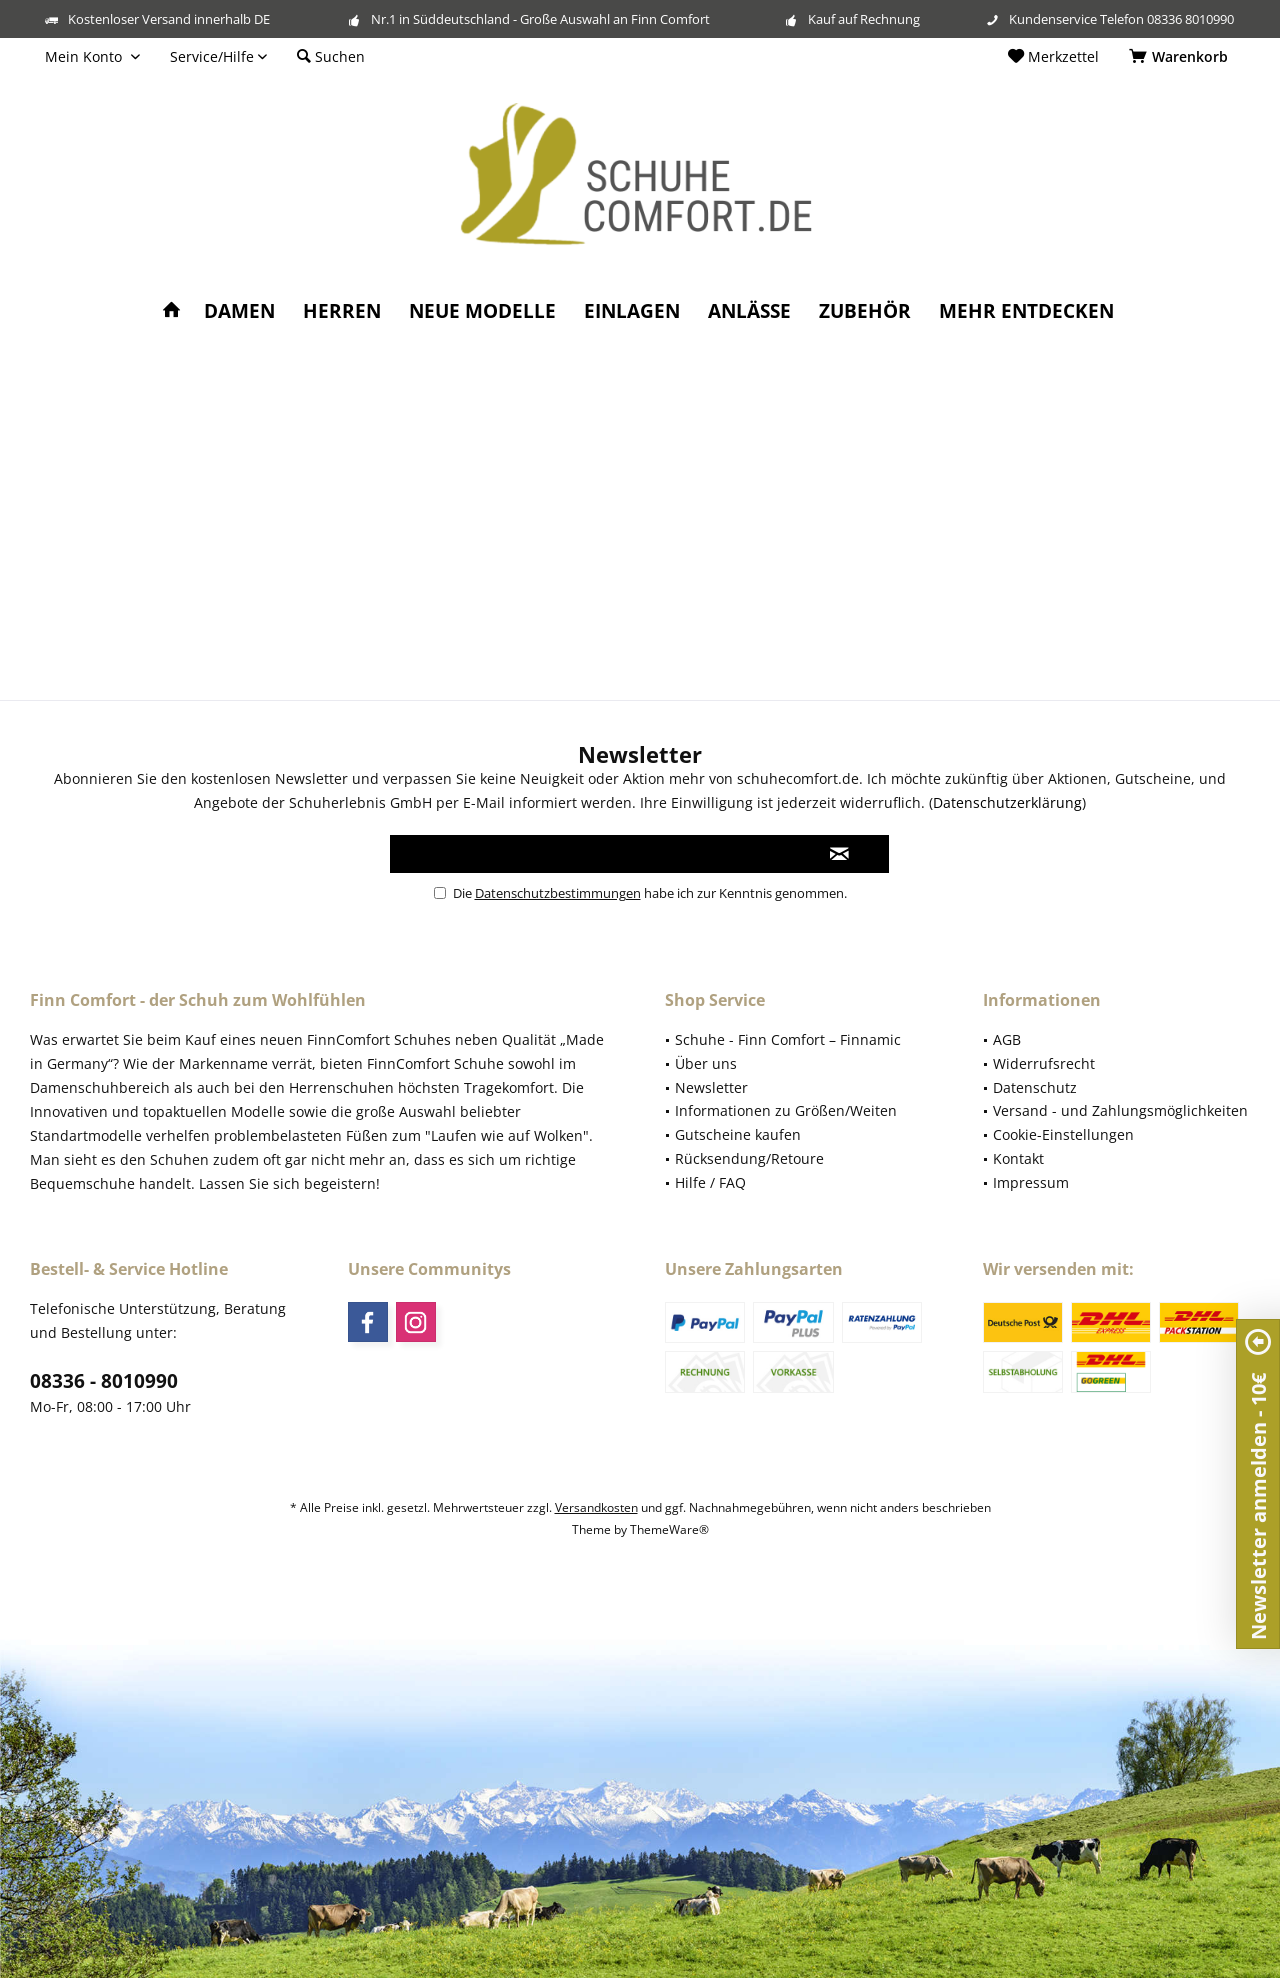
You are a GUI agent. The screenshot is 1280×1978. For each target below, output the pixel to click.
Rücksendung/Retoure (749, 1158)
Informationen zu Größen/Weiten (786, 1110)
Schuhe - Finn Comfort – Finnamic (788, 1039)
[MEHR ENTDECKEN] (1026, 311)
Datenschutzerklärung (1007, 802)
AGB (1007, 1039)
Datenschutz (1035, 1087)
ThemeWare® (669, 1529)
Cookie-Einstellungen (1063, 1134)
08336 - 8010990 (104, 1381)
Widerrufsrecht (1044, 1063)
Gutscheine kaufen (738, 1134)
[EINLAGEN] (632, 311)
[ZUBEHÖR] (865, 311)
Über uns (706, 1063)
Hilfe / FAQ (710, 1182)
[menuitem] (1182, 57)
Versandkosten (596, 1507)
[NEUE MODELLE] (482, 311)
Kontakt (1018, 1158)
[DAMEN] (239, 311)
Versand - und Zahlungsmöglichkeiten (1120, 1110)
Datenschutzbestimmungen (558, 893)
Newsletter (711, 1087)
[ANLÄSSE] (749, 311)
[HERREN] (342, 311)
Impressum (1031, 1182)
